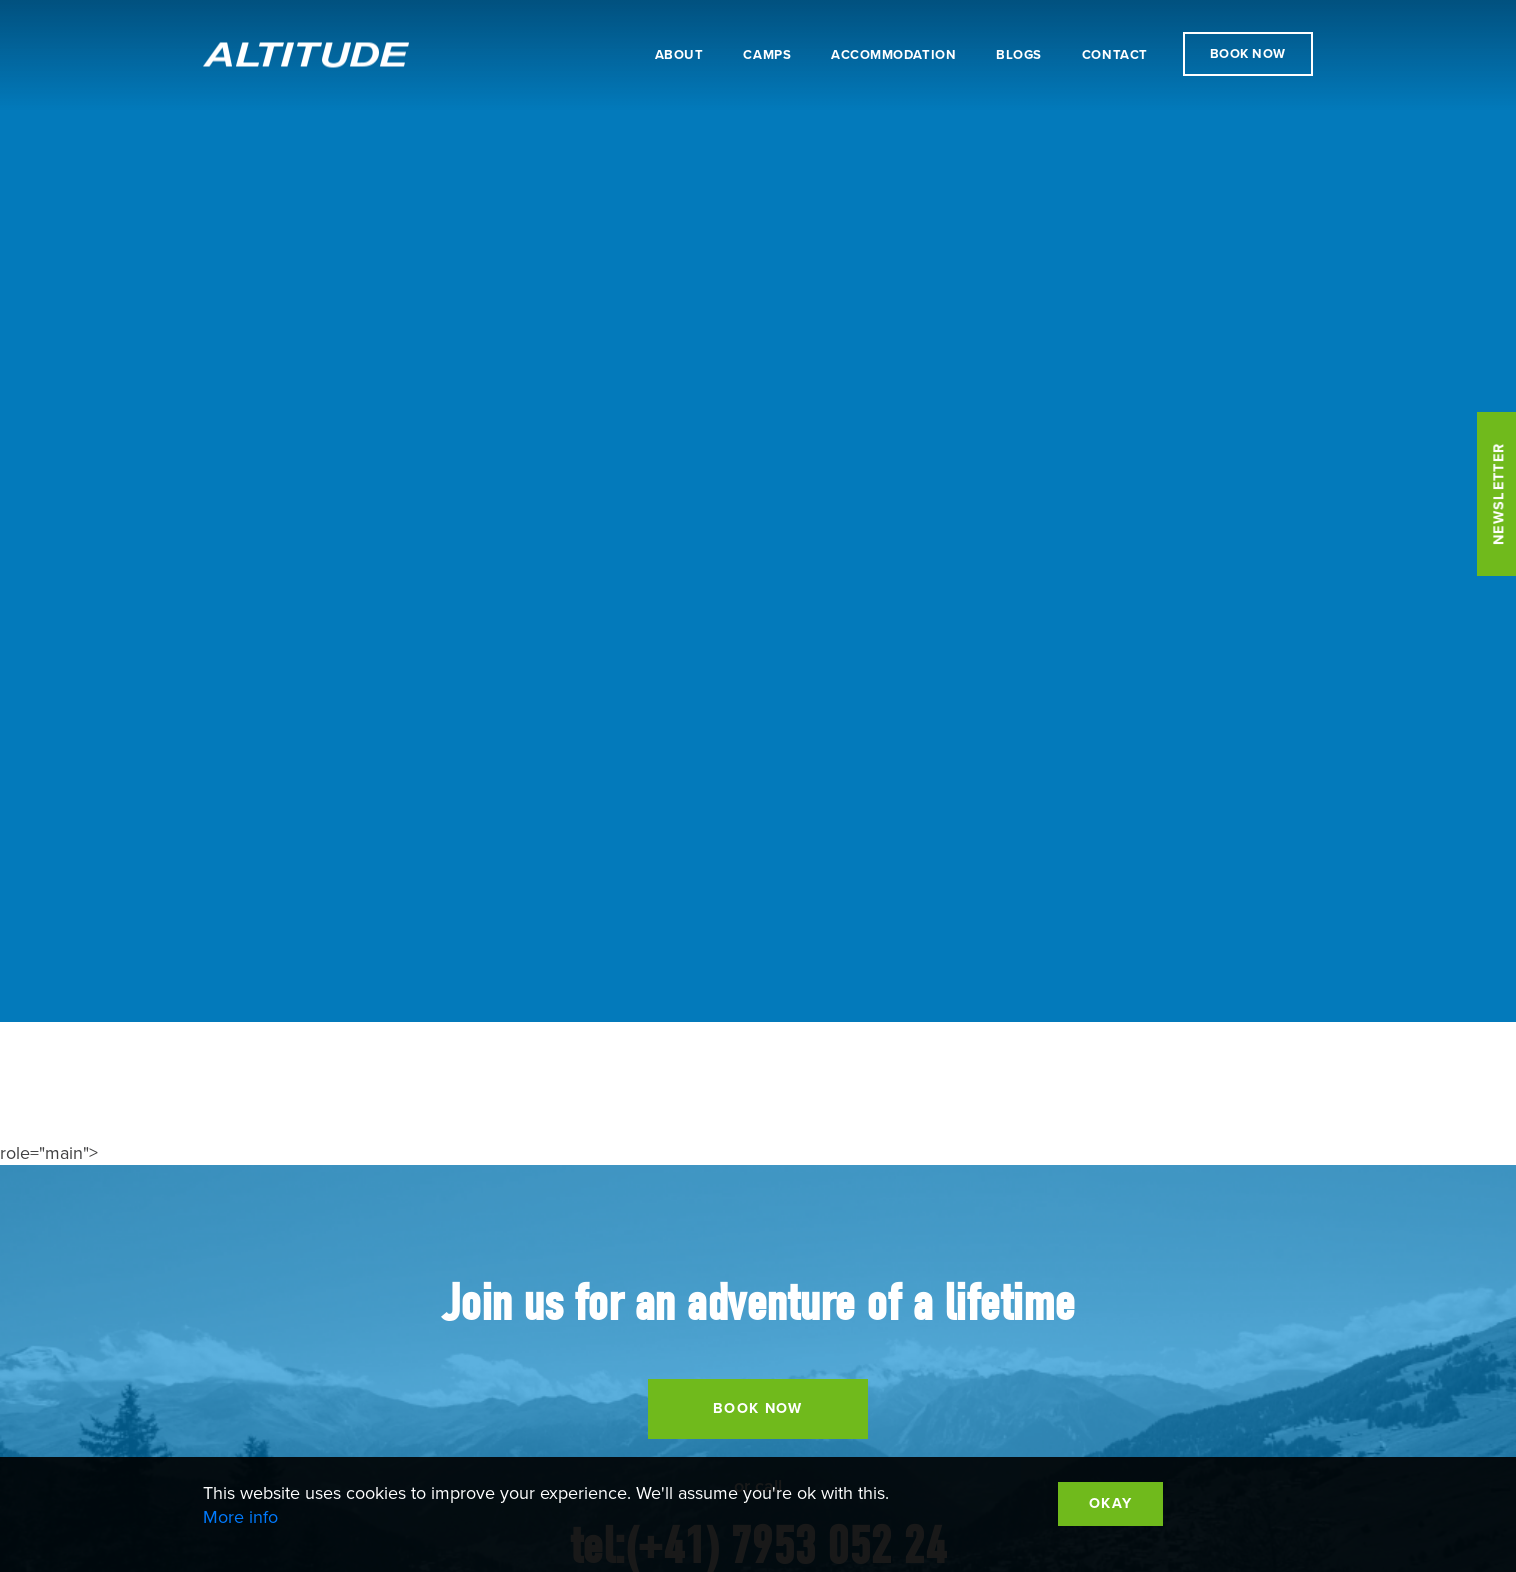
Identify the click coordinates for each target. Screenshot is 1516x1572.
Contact (1115, 55)
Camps (767, 55)
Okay (1110, 1503)
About (679, 55)
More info (240, 1517)
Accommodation (893, 55)
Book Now (1248, 54)
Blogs (1019, 55)
